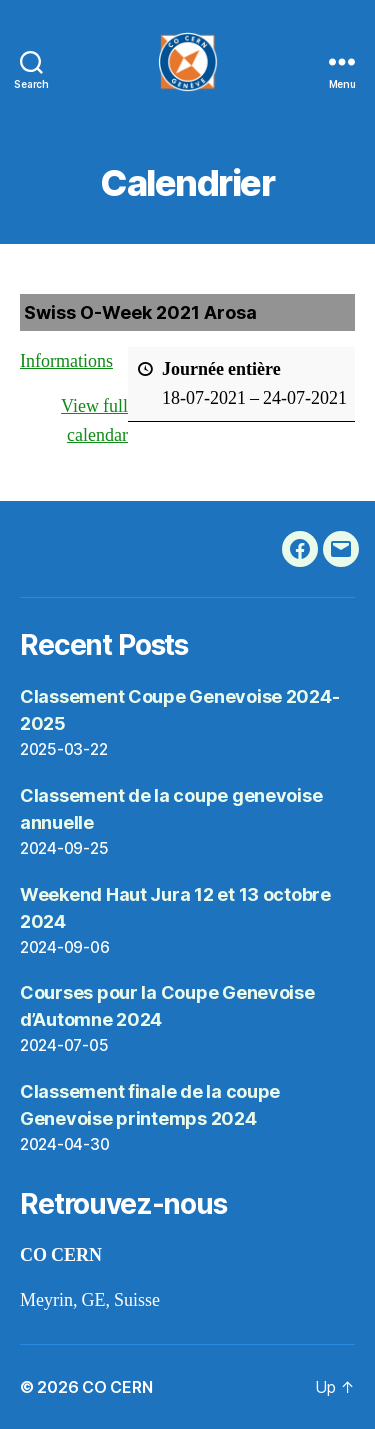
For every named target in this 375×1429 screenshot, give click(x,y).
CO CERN (117, 1387)
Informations (66, 361)
